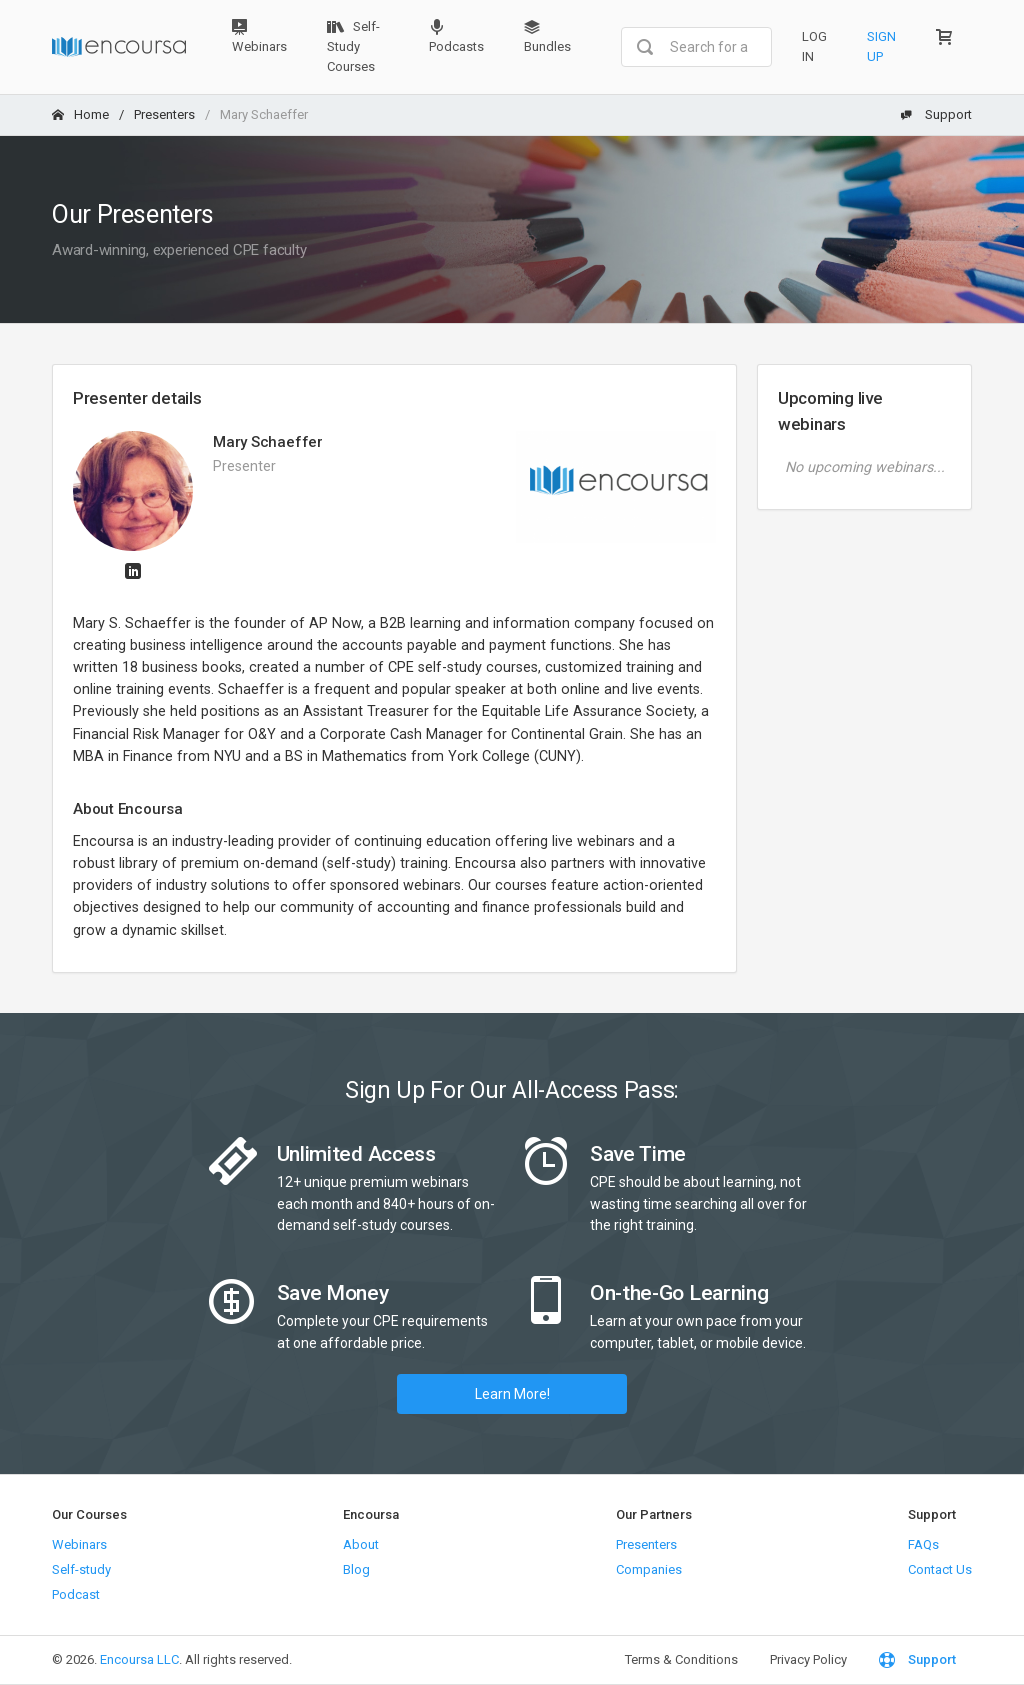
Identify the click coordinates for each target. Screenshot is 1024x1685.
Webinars (259, 36)
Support (936, 114)
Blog (356, 1569)
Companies (649, 1569)
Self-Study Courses (353, 46)
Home (80, 114)
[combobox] (696, 47)
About (361, 1544)
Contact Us (940, 1569)
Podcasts (456, 36)
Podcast (76, 1594)
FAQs (923, 1544)
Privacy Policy (808, 1659)
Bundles (547, 36)
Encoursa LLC (139, 1659)
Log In (814, 46)
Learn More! (512, 1394)
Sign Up (881, 46)
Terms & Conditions (681, 1659)
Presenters (164, 114)
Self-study (81, 1569)
